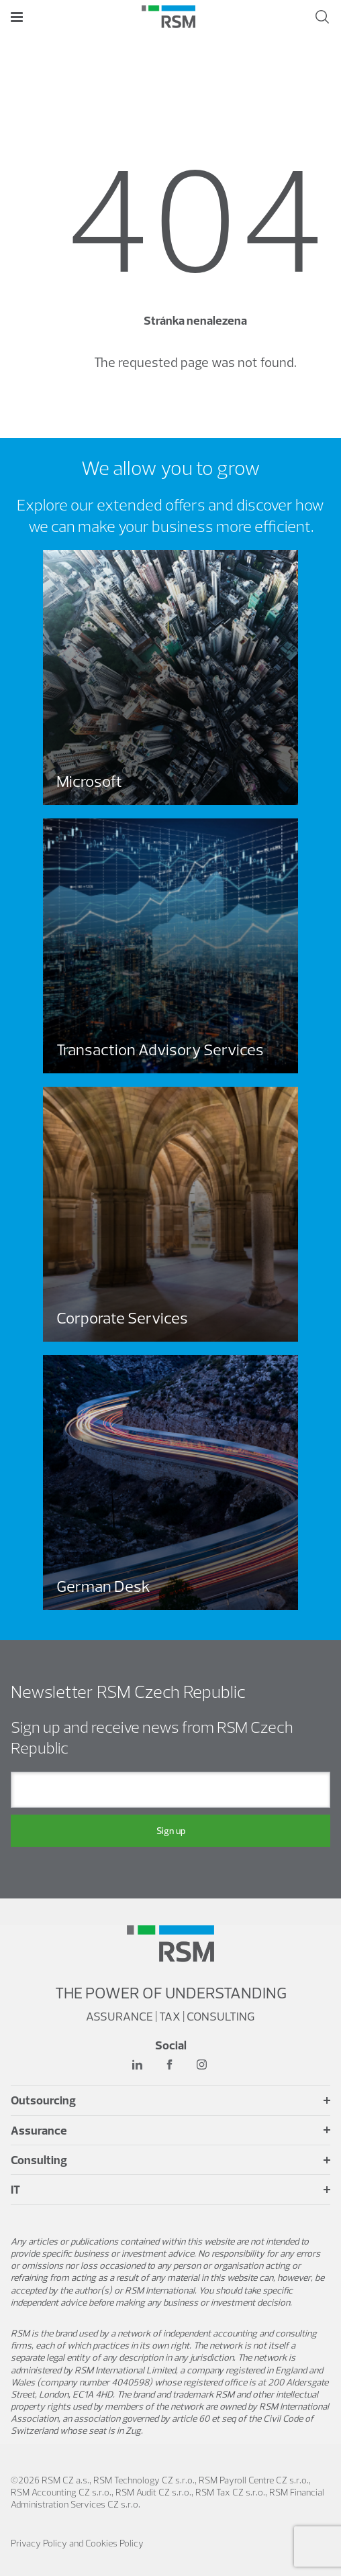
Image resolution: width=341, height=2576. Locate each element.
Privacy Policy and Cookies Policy (77, 2543)
